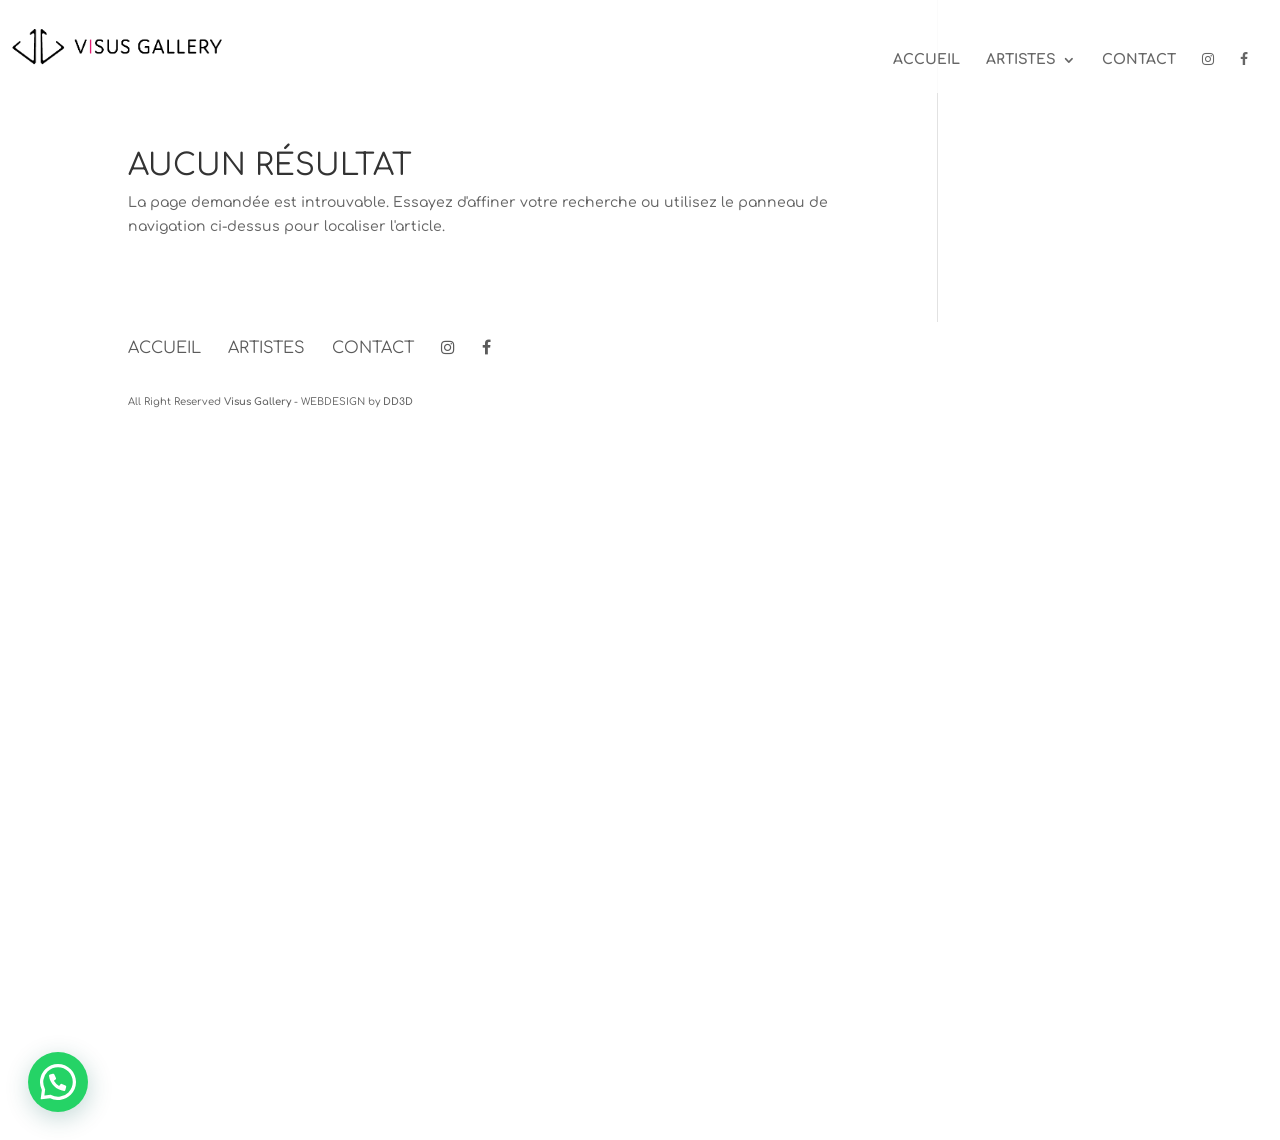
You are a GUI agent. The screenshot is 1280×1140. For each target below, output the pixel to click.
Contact (1139, 60)
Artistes (1021, 60)
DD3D (398, 401)
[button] (58, 1082)
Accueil (926, 60)
